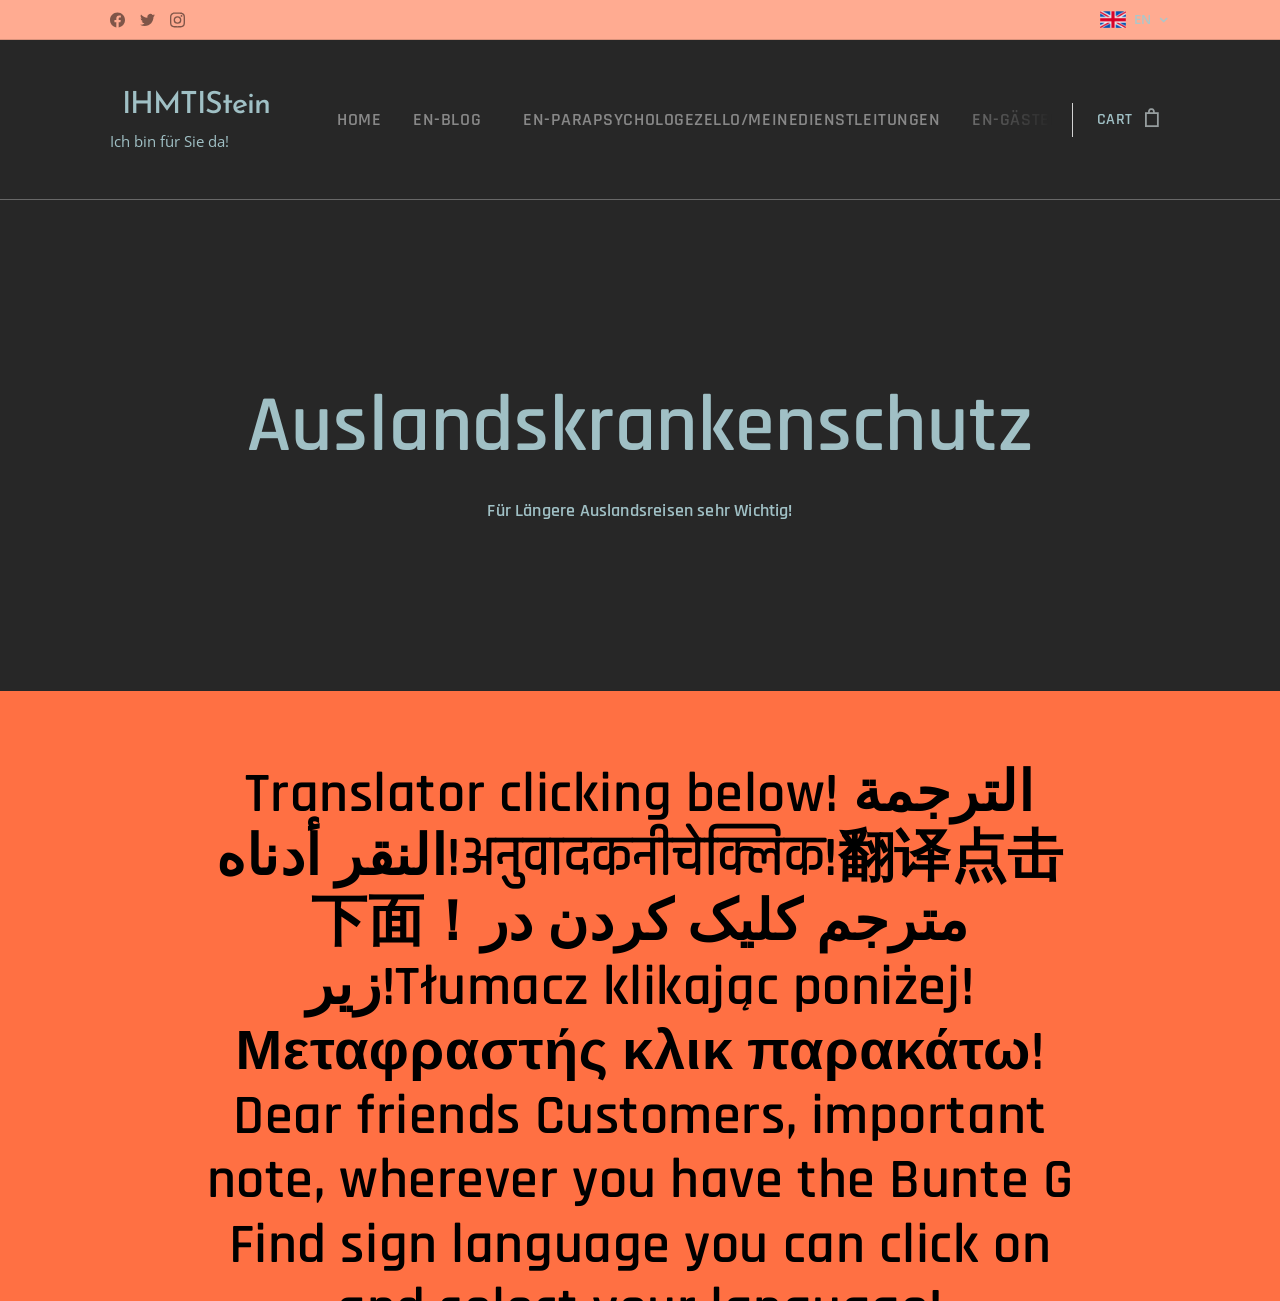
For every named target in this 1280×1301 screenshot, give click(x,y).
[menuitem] (423, 120)
